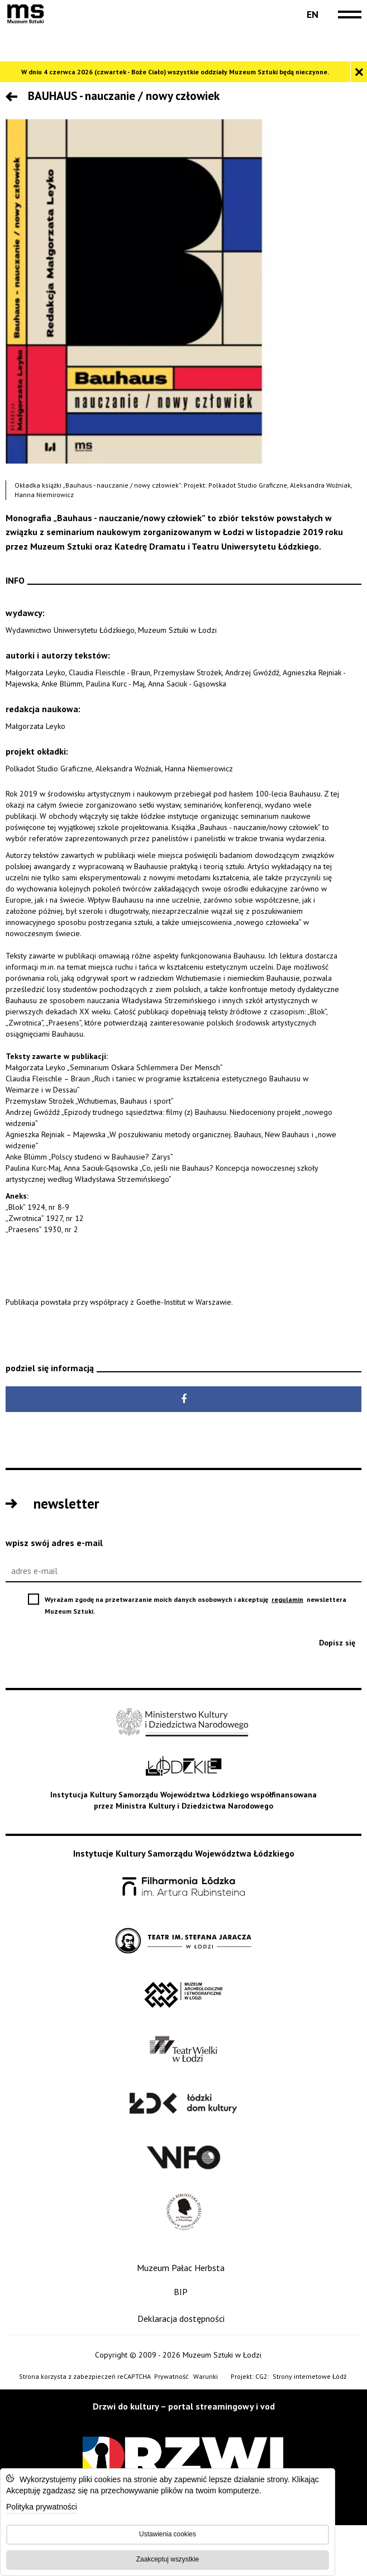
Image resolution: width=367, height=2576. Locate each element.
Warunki (205, 2376)
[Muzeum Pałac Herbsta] (183, 2268)
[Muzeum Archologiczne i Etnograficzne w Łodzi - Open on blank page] (183, 1995)
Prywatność (171, 2376)
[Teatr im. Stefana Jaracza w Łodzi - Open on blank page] (183, 1941)
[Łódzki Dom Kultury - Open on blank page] (183, 2103)
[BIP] (183, 2292)
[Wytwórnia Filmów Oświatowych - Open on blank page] (183, 2157)
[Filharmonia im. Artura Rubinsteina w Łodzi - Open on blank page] (184, 1887)
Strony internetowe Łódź (310, 2376)
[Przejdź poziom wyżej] (14, 98)
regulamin (288, 1599)
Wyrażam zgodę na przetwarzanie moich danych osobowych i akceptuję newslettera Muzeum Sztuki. (195, 1606)
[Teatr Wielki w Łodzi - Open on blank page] (183, 2049)
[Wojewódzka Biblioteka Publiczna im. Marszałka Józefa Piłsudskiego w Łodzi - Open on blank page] (183, 2212)
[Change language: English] (312, 14)
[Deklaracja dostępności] (183, 2319)
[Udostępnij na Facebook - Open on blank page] (183, 1399)
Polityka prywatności (41, 2507)
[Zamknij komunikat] (358, 71)
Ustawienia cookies (167, 2534)
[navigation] (346, 14)
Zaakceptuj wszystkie (167, 2559)
